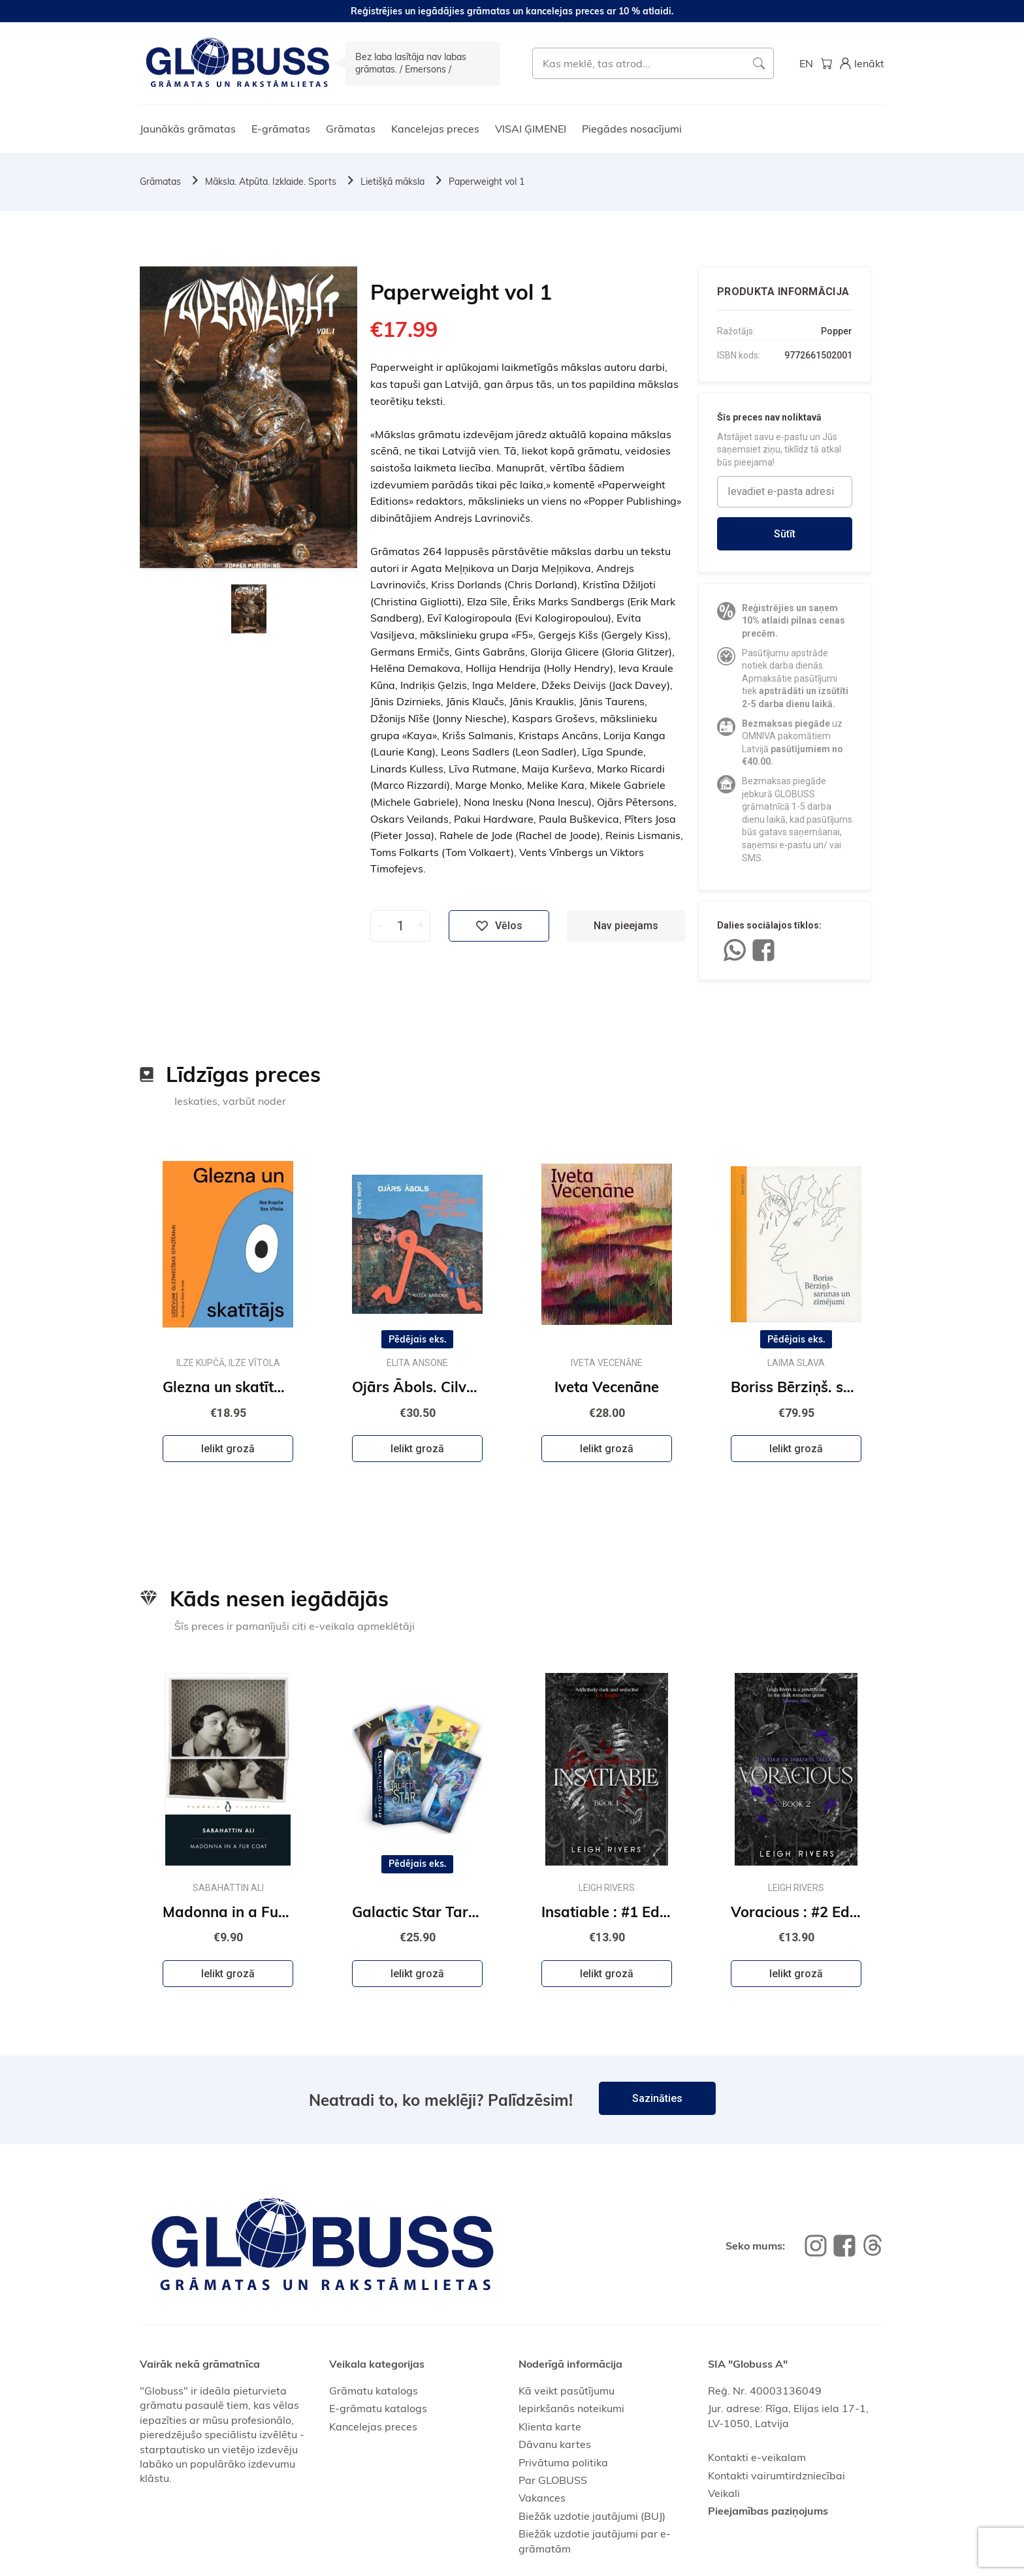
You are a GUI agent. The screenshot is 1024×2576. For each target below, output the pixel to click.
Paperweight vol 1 (486, 181)
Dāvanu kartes (555, 2444)
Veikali (724, 2493)
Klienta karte (550, 2426)
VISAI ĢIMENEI (530, 128)
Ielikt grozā (228, 1448)
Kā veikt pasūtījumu (567, 2390)
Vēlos (498, 925)
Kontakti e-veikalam (757, 2457)
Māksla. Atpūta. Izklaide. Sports (270, 181)
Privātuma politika (563, 2462)
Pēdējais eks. (418, 1339)
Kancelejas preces (435, 128)
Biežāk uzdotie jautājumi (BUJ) (592, 2515)
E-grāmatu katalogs (378, 2408)
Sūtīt (784, 534)
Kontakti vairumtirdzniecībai (776, 2475)
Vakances (542, 2497)
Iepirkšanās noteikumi (571, 2408)
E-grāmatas (280, 128)
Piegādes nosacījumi (632, 128)
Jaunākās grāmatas (188, 128)
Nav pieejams (626, 925)
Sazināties (657, 2098)
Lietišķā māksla (392, 181)
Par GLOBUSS (553, 2480)
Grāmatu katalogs (373, 2390)
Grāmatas (351, 128)
